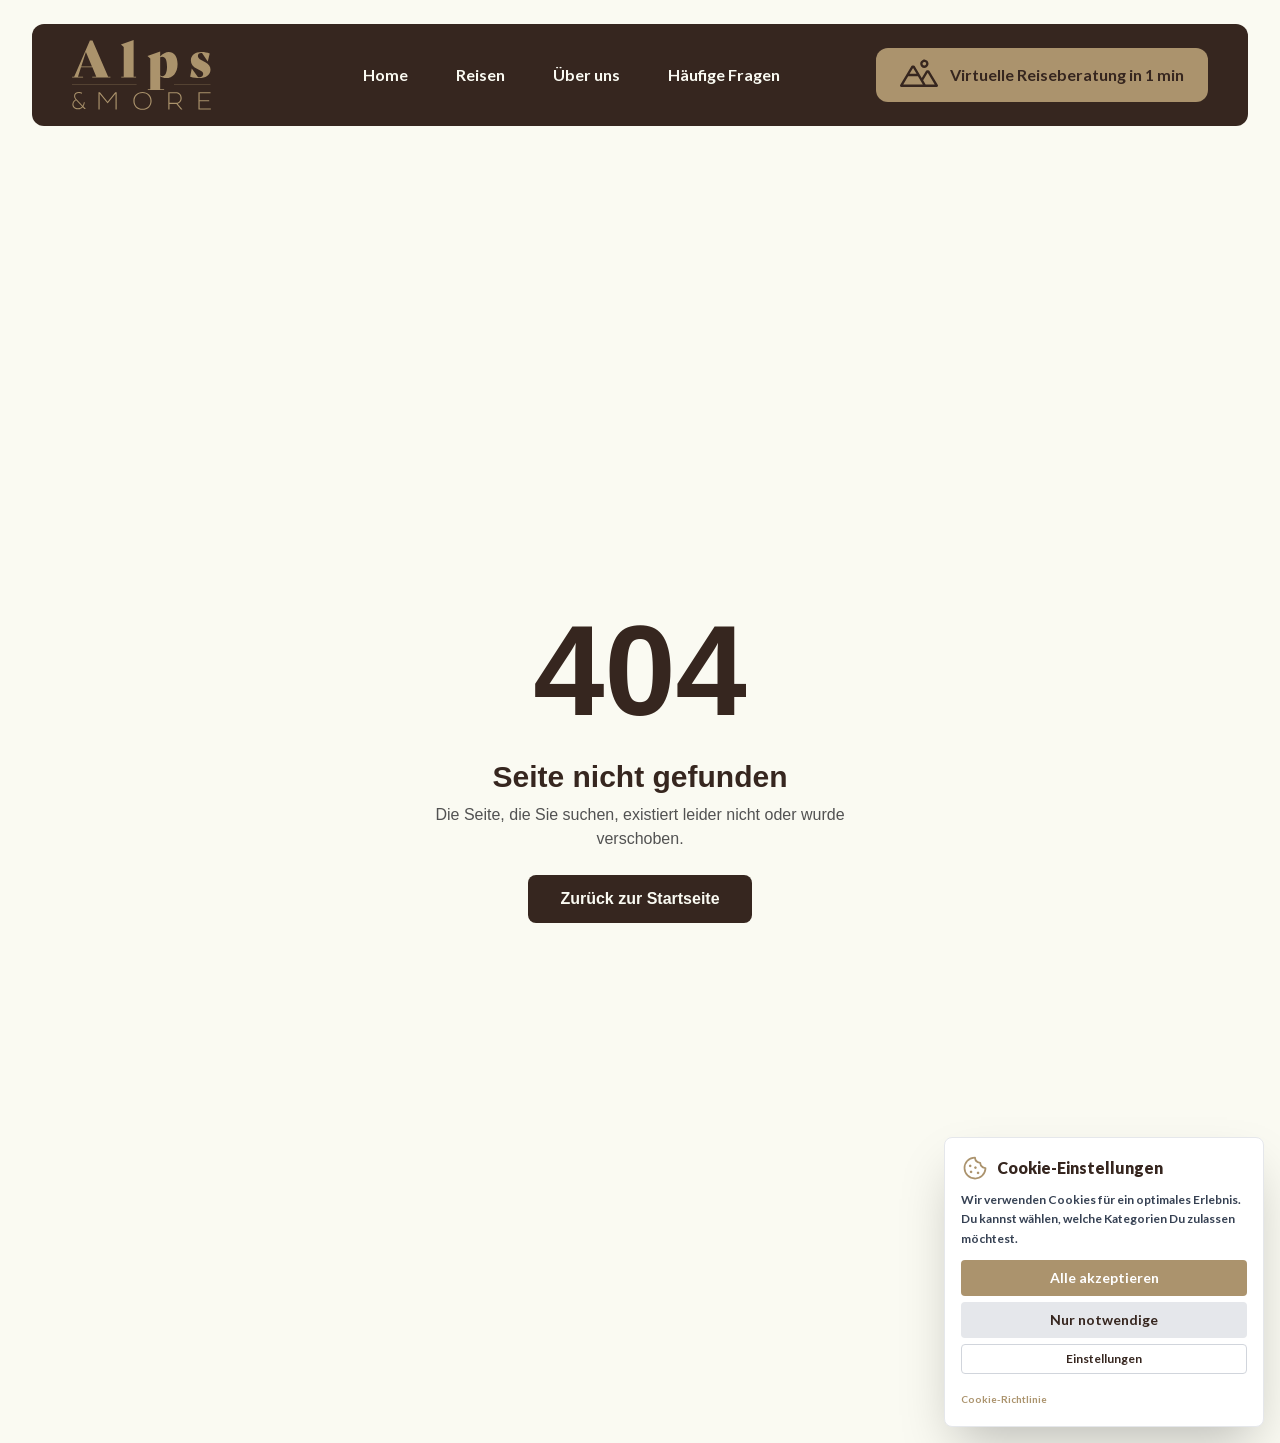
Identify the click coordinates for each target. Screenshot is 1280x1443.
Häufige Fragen (724, 74)
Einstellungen (1104, 1358)
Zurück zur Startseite (639, 898)
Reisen (480, 74)
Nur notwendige (1104, 1319)
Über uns (586, 74)
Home (385, 74)
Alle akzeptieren (1104, 1277)
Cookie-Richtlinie (1004, 1399)
